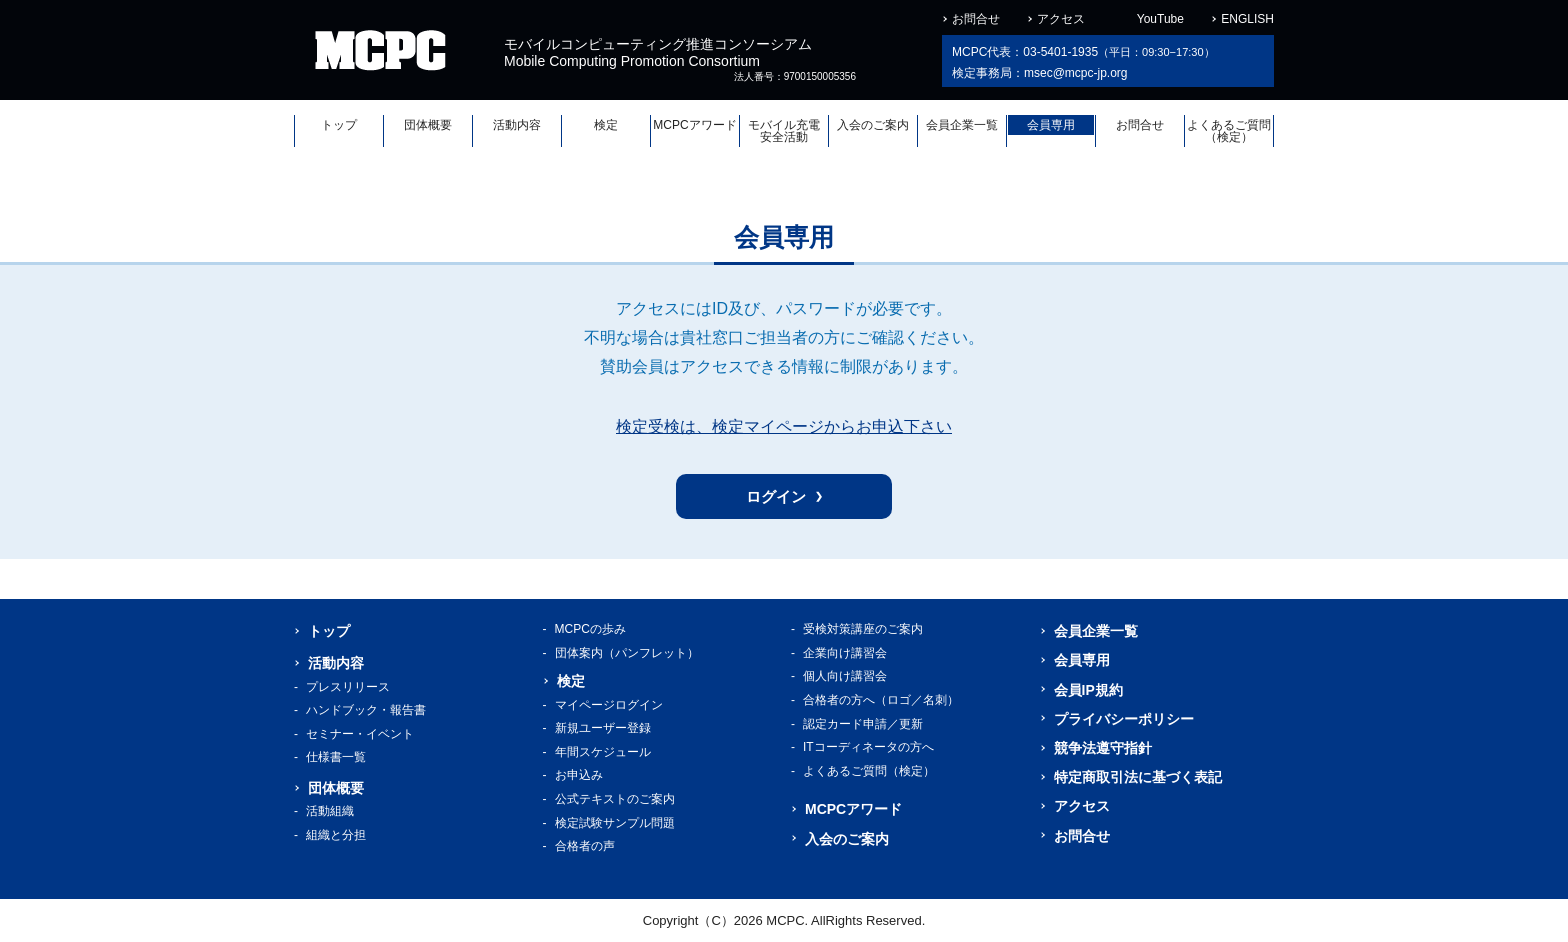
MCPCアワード (694, 125)
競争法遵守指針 (1103, 748)
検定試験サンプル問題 (615, 823)
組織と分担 (336, 835)
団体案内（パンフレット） (627, 653)
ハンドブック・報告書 (366, 710)
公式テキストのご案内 (615, 799)
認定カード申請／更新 (863, 724)
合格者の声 (585, 846)
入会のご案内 (873, 125)
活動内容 (517, 125)
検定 (606, 125)
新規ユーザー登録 (603, 728)
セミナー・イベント (360, 734)
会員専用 (1051, 125)
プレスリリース (348, 687)
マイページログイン (609, 705)
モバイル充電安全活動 (784, 131)
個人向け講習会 (845, 676)
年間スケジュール (603, 752)
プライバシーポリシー (1124, 719)
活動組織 (330, 811)
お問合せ (976, 19)
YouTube (1160, 19)
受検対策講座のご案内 (863, 629)
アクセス (1061, 19)
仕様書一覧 (336, 757)
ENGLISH (1247, 19)
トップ (339, 125)
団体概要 (428, 125)
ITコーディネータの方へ (868, 747)
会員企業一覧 (962, 125)
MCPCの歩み (590, 629)
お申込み (579, 775)
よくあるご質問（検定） (1229, 131)
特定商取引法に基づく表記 (1138, 777)
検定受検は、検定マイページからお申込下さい (784, 426)
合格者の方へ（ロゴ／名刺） (881, 700)
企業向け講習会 (845, 653)
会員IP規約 (1088, 690)
